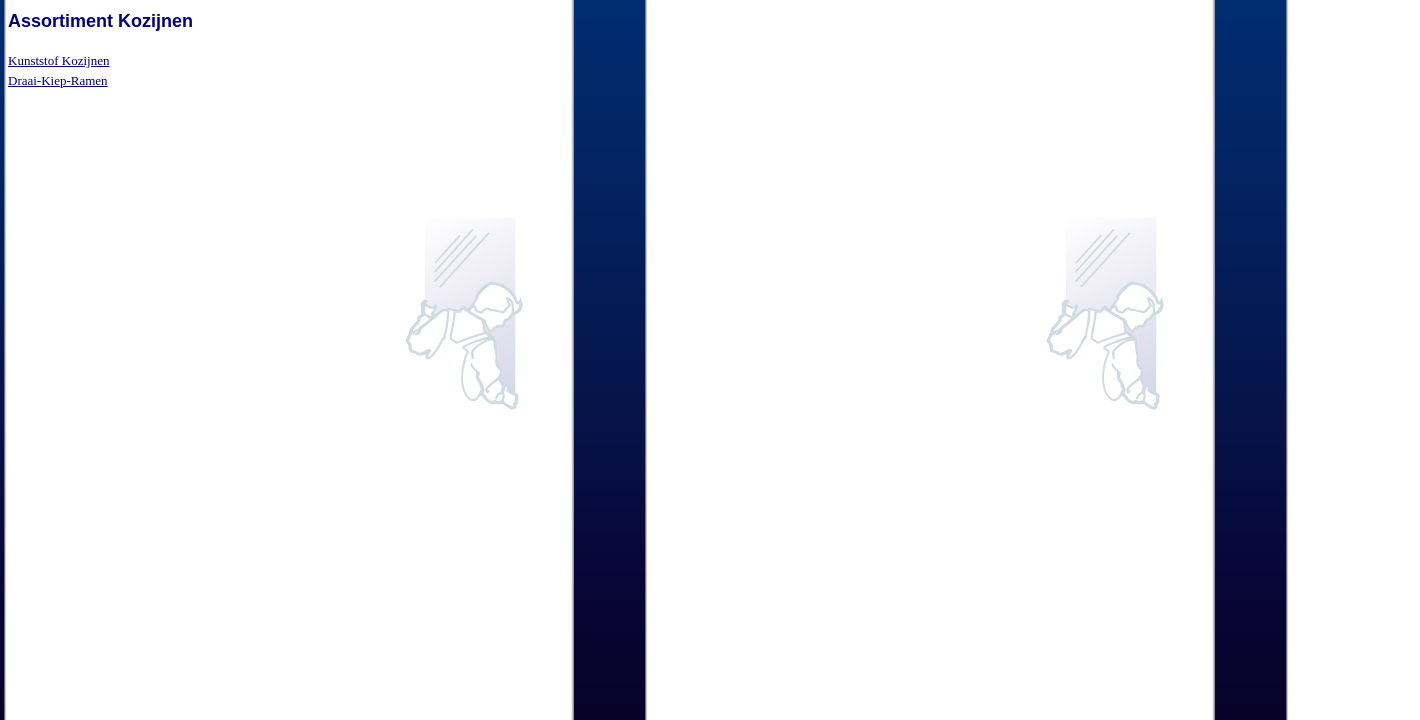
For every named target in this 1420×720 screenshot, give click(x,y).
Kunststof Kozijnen (58, 60)
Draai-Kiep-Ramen (58, 80)
